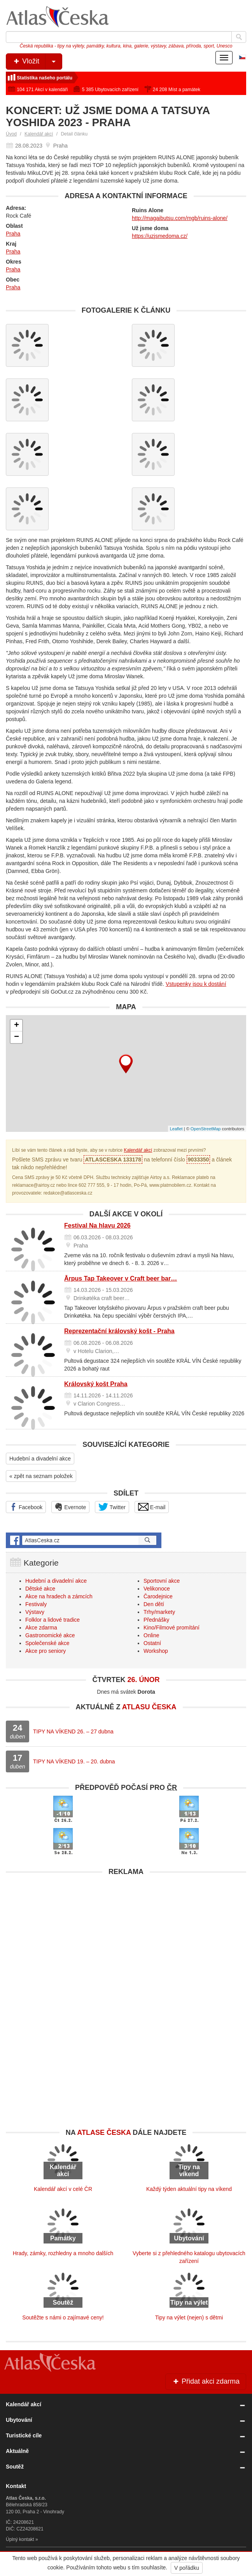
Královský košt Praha (96, 1384)
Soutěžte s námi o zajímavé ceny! (62, 2317)
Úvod (11, 134)
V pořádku (186, 2568)
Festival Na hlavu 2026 (97, 1225)
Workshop (156, 1651)
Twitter (112, 1507)
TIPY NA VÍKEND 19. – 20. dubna (74, 1761)
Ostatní (152, 1643)
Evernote (70, 1507)
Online (151, 1635)
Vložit (37, 61)
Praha (13, 234)
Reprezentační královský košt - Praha (119, 1331)
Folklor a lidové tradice (52, 1620)
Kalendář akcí (38, 134)
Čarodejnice (158, 1596)
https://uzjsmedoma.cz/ (159, 236)
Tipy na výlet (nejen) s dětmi (189, 2317)
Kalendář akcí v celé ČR (63, 2189)
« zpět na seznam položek (41, 1476)
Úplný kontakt (20, 2539)
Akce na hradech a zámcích (59, 1596)
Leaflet (176, 1128)
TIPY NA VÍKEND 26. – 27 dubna (73, 1731)
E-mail (152, 1507)
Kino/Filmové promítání (172, 1627)
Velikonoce (157, 1588)
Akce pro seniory (45, 1651)
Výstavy (34, 1612)
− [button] (16, 1037)
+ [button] (16, 1025)
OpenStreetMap (206, 1128)
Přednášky (156, 1620)
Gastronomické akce (50, 1635)
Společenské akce (47, 1643)
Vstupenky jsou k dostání (196, 984)
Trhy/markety (159, 1612)
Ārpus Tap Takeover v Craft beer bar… (120, 1278)
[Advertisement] (126, 1934)
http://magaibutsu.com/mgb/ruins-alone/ (180, 218)
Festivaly (36, 1604)
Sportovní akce (162, 1581)
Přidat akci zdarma (206, 2381)
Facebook (25, 1507)
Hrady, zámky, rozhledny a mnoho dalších (63, 2253)
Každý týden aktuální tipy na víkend (189, 2189)
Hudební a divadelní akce (40, 1458)
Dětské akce (40, 1588)
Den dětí (154, 1604)
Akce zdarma (41, 1627)
